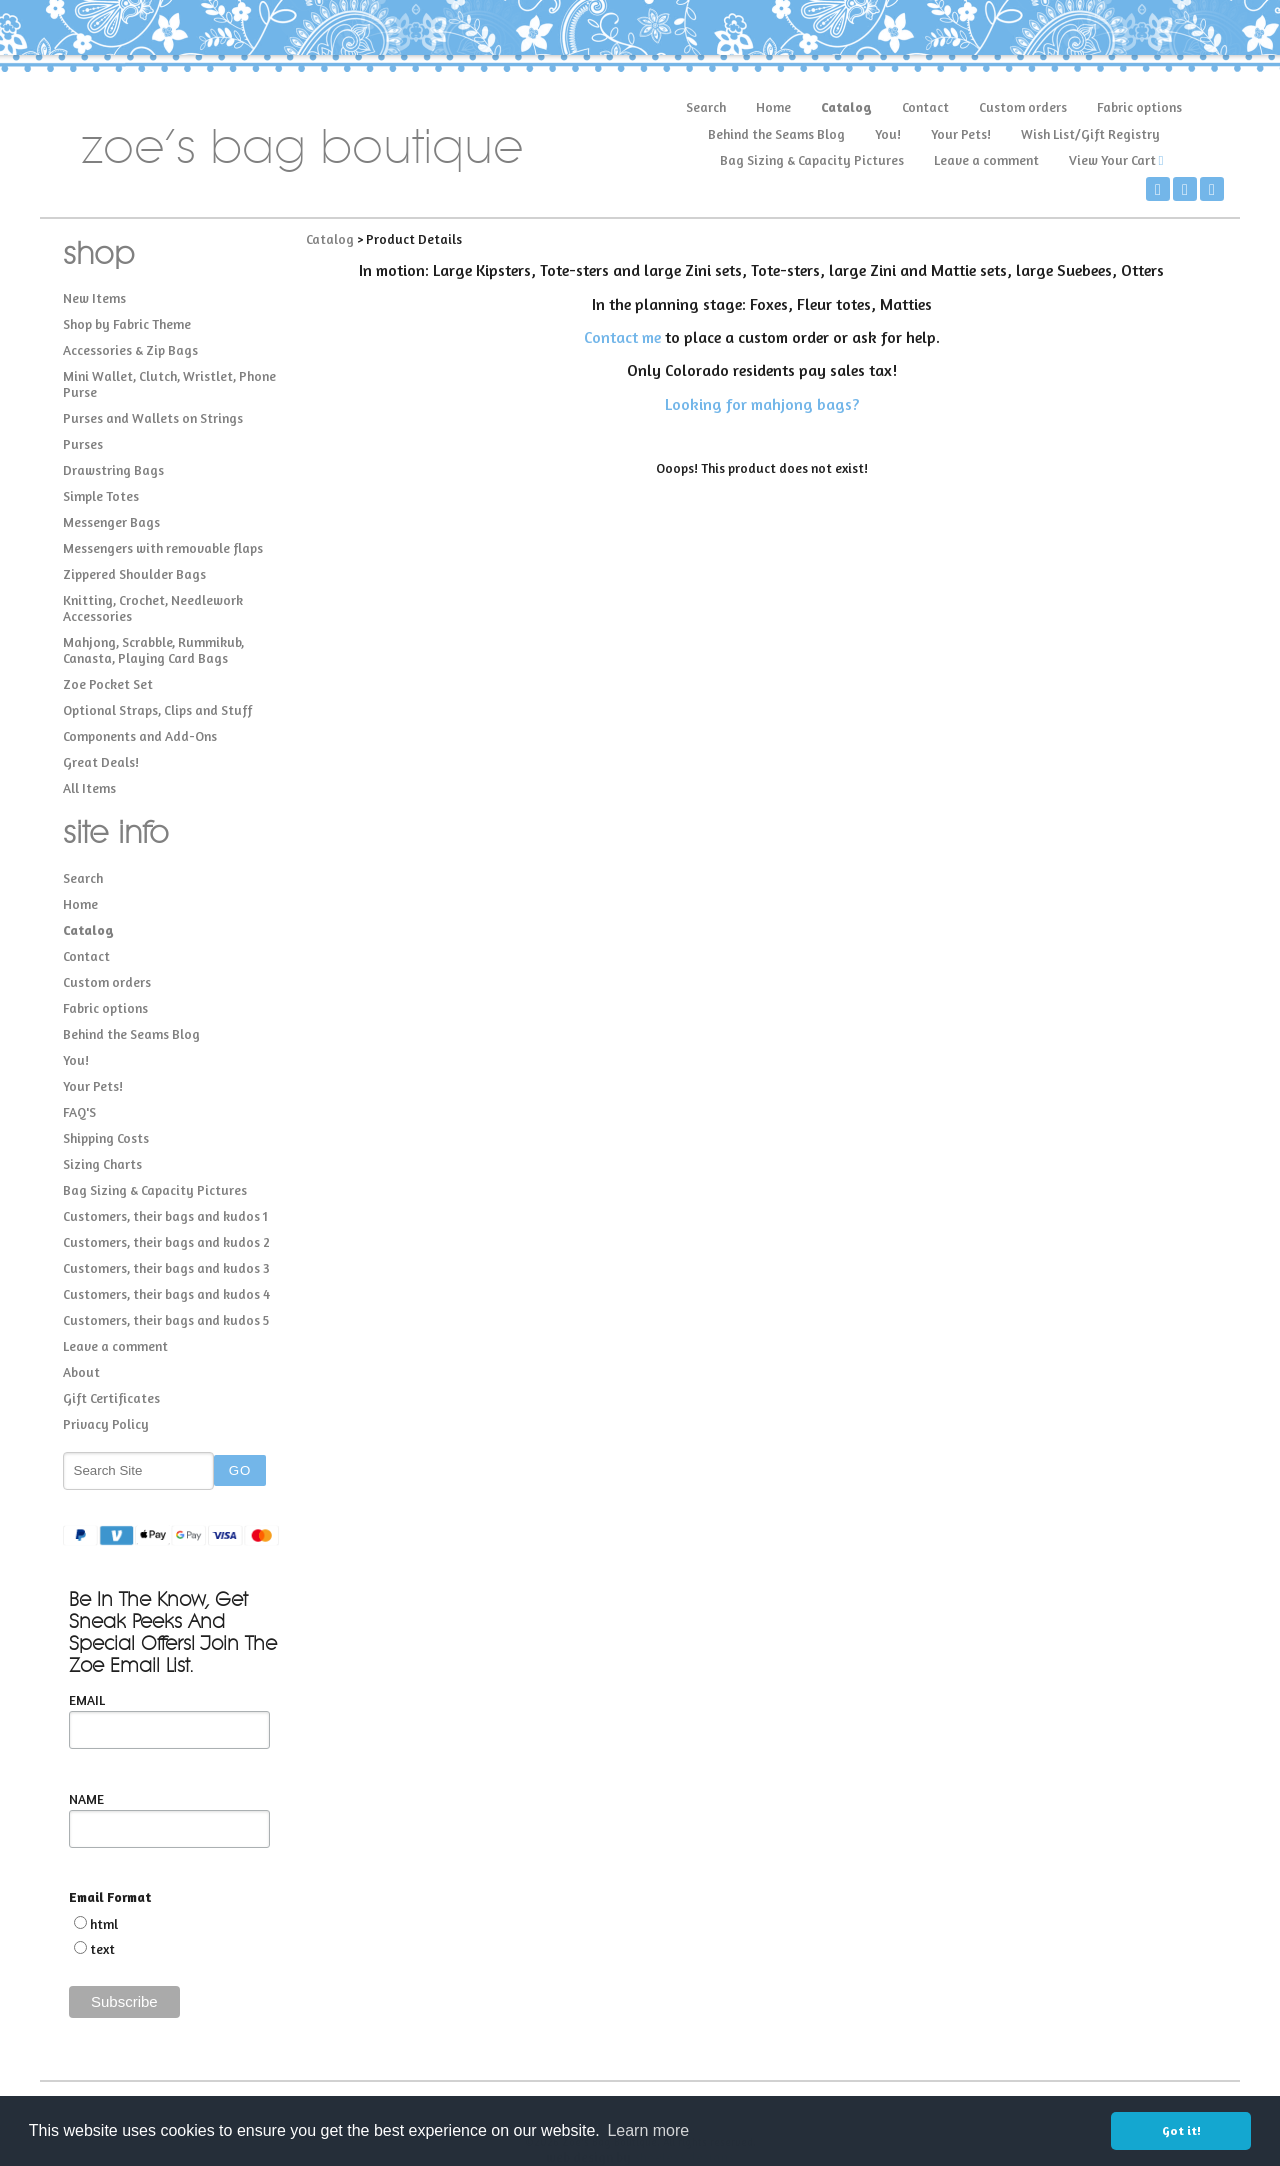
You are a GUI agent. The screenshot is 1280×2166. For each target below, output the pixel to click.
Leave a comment (986, 160)
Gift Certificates (111, 1398)
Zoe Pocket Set (108, 684)
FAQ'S (79, 1112)
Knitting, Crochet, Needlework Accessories (153, 608)
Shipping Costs (106, 1138)
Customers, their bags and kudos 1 (165, 1216)
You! (888, 134)
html (104, 1924)
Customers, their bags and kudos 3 (166, 1268)
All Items (89, 788)
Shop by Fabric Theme (127, 324)
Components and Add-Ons (140, 736)
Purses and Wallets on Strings (153, 418)
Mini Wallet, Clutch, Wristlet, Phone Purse (169, 384)
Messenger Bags (111, 522)
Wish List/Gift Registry (1090, 134)
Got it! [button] (1181, 2130)
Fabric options (1139, 107)
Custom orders (1023, 107)
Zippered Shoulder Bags (134, 574)
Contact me (622, 337)
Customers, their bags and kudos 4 (166, 1294)
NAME (86, 1799)
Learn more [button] (648, 2130)
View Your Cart (1112, 160)
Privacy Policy (106, 1424)
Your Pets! (961, 134)
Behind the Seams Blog (776, 134)
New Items (94, 298)
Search (706, 107)
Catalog (846, 107)
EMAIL (87, 1700)
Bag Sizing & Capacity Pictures (812, 160)
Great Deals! (101, 762)
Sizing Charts (102, 1164)
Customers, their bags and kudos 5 (166, 1320)
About (81, 1372)
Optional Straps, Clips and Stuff (157, 710)
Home (773, 107)
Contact (925, 107)
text (102, 1949)
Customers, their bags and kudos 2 (166, 1242)
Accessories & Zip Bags (130, 350)
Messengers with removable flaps (163, 548)
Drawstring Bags (113, 470)
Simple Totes (101, 496)
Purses (83, 444)
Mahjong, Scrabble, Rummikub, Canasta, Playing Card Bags (153, 650)
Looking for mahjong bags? (762, 404)
